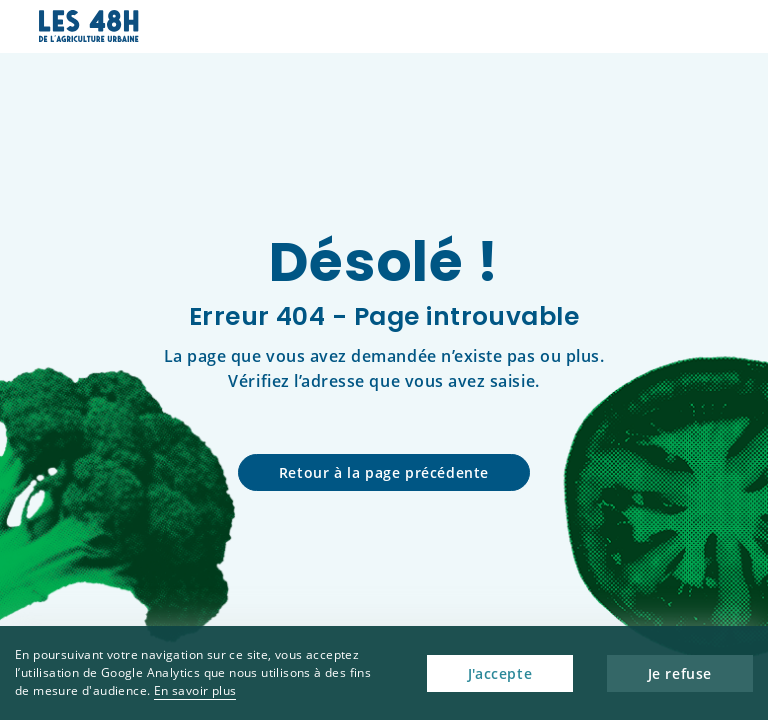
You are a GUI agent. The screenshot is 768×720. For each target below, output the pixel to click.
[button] (715, 26)
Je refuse (680, 673)
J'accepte (500, 673)
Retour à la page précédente (384, 472)
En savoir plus (195, 690)
